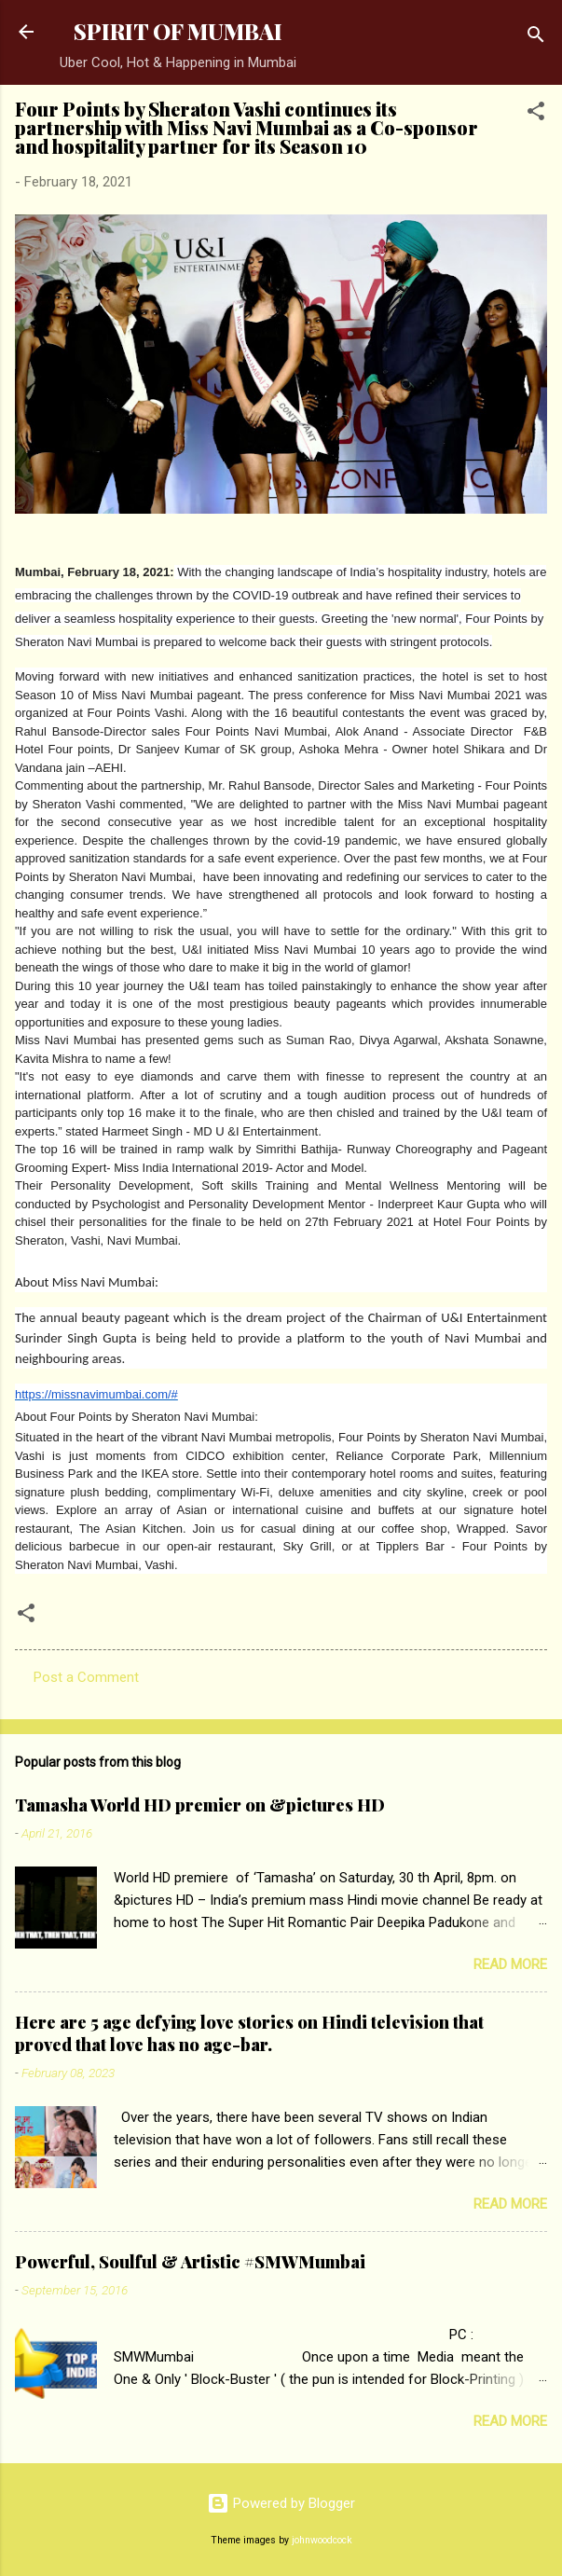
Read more (510, 1964)
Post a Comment (86, 1677)
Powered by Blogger (281, 2503)
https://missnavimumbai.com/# (96, 1394)
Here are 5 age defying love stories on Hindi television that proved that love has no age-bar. (249, 2033)
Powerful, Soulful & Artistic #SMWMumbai (190, 2262)
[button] (536, 114)
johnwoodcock (322, 2540)
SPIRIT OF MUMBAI (178, 31)
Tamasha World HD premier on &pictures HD (200, 1805)
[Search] (536, 37)
